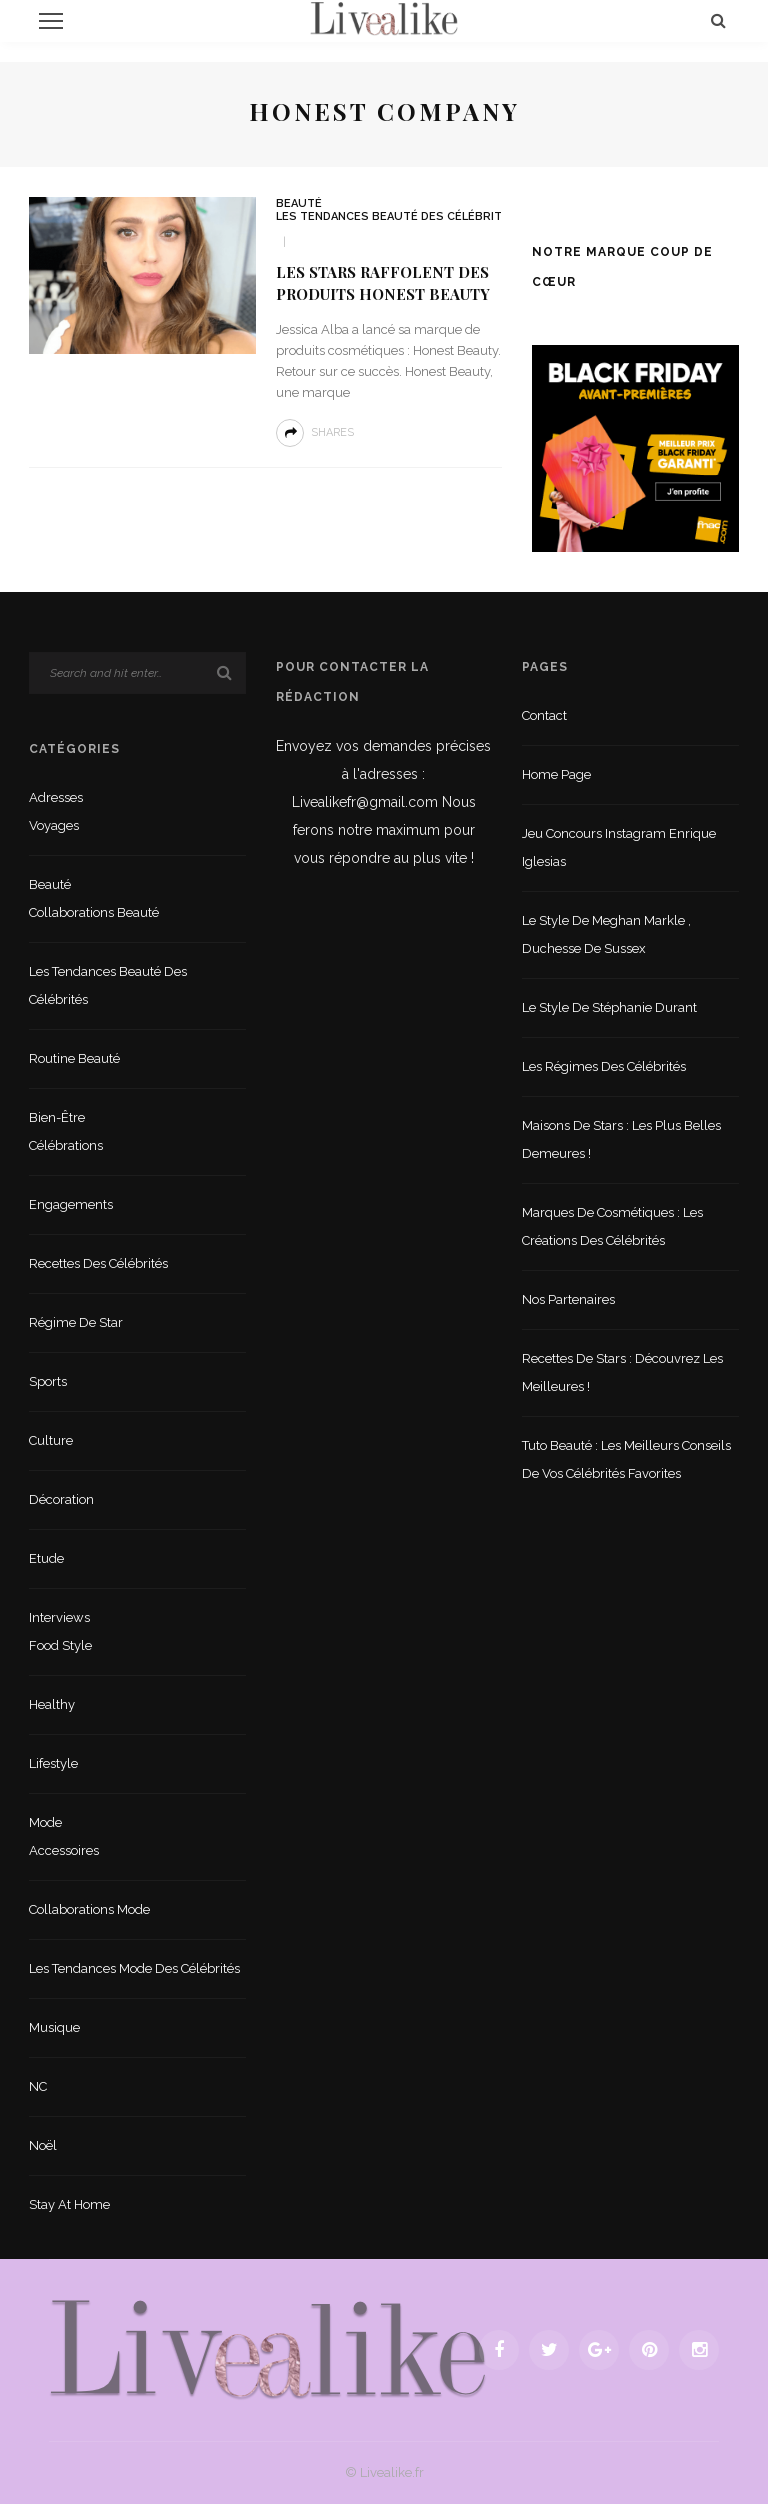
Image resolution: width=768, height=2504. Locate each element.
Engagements (71, 1204)
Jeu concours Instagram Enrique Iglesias (619, 847)
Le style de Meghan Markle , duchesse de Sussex (606, 934)
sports (48, 1381)
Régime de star (76, 1322)
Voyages (54, 825)
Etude (46, 1558)
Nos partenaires (568, 1299)
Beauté (299, 203)
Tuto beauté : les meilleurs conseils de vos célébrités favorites (626, 1459)
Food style (60, 1645)
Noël (43, 2145)
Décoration (61, 1499)
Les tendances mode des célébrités (134, 1968)
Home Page (556, 774)
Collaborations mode (89, 1909)
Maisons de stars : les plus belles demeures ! (621, 1139)
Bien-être (57, 1117)
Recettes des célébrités (98, 1263)
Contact (544, 715)
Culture (51, 1440)
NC (38, 2086)
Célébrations (66, 1145)
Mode (45, 1822)
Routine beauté (74, 1058)
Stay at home (69, 2204)
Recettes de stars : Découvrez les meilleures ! (622, 1372)
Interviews (59, 1617)
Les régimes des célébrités (604, 1066)
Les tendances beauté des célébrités (396, 216)
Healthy (52, 1704)
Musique (54, 2027)
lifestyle (53, 1763)
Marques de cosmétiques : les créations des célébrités (612, 1226)
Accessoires (64, 1850)
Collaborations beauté (94, 912)
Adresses (56, 797)
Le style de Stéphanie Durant (609, 1007)
